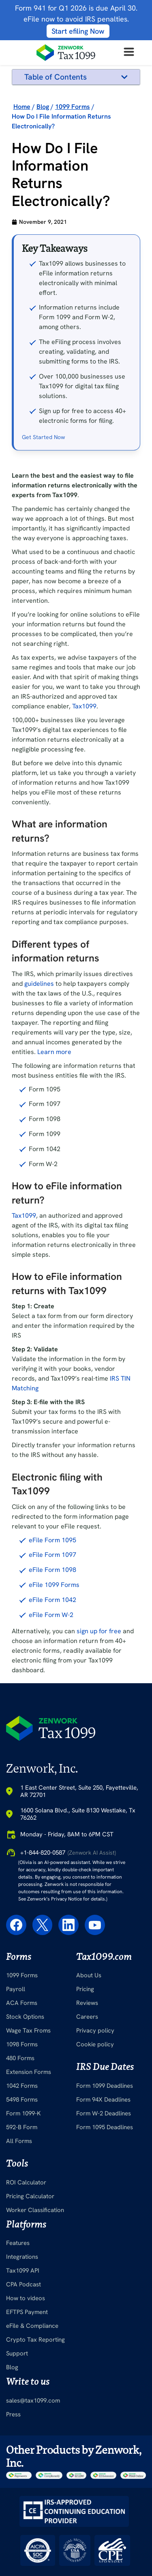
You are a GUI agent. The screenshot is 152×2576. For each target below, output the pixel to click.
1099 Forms (22, 2082)
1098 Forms (22, 2151)
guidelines (39, 1090)
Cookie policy (95, 2151)
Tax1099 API (22, 2377)
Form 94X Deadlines (103, 2206)
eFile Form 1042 (52, 1706)
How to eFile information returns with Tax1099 (72, 156)
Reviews (87, 2109)
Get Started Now (43, 544)
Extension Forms (28, 2178)
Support (17, 2460)
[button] (124, 77)
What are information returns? (70, 93)
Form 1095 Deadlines (104, 2234)
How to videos (25, 2405)
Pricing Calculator (30, 2303)
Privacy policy (95, 2137)
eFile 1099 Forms (54, 1691)
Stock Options (25, 2123)
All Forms (19, 2247)
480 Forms (20, 2165)
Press (13, 2521)
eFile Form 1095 (52, 1647)
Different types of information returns (67, 114)
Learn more (54, 1158)
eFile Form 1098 (52, 1676)
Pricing (85, 2096)
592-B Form (21, 2234)
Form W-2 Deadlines (103, 2220)
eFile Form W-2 (51, 1721)
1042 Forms (22, 2192)
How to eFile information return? (72, 135)
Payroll (15, 2096)
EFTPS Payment (27, 2419)
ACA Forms (21, 2109)
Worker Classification (35, 2317)
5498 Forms (22, 2206)
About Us (88, 2082)
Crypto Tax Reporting (35, 2446)
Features (18, 2350)
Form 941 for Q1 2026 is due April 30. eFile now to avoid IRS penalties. (76, 19)
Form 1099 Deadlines (104, 2192)
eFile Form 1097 (52, 1662)
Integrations (22, 2364)
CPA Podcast (23, 2391)
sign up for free (99, 1738)
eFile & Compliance (32, 2433)
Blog (12, 2474)
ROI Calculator (26, 2289)
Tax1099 (84, 813)
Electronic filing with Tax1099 (67, 177)
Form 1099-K (23, 2220)
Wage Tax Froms (28, 2137)
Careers (87, 2123)
